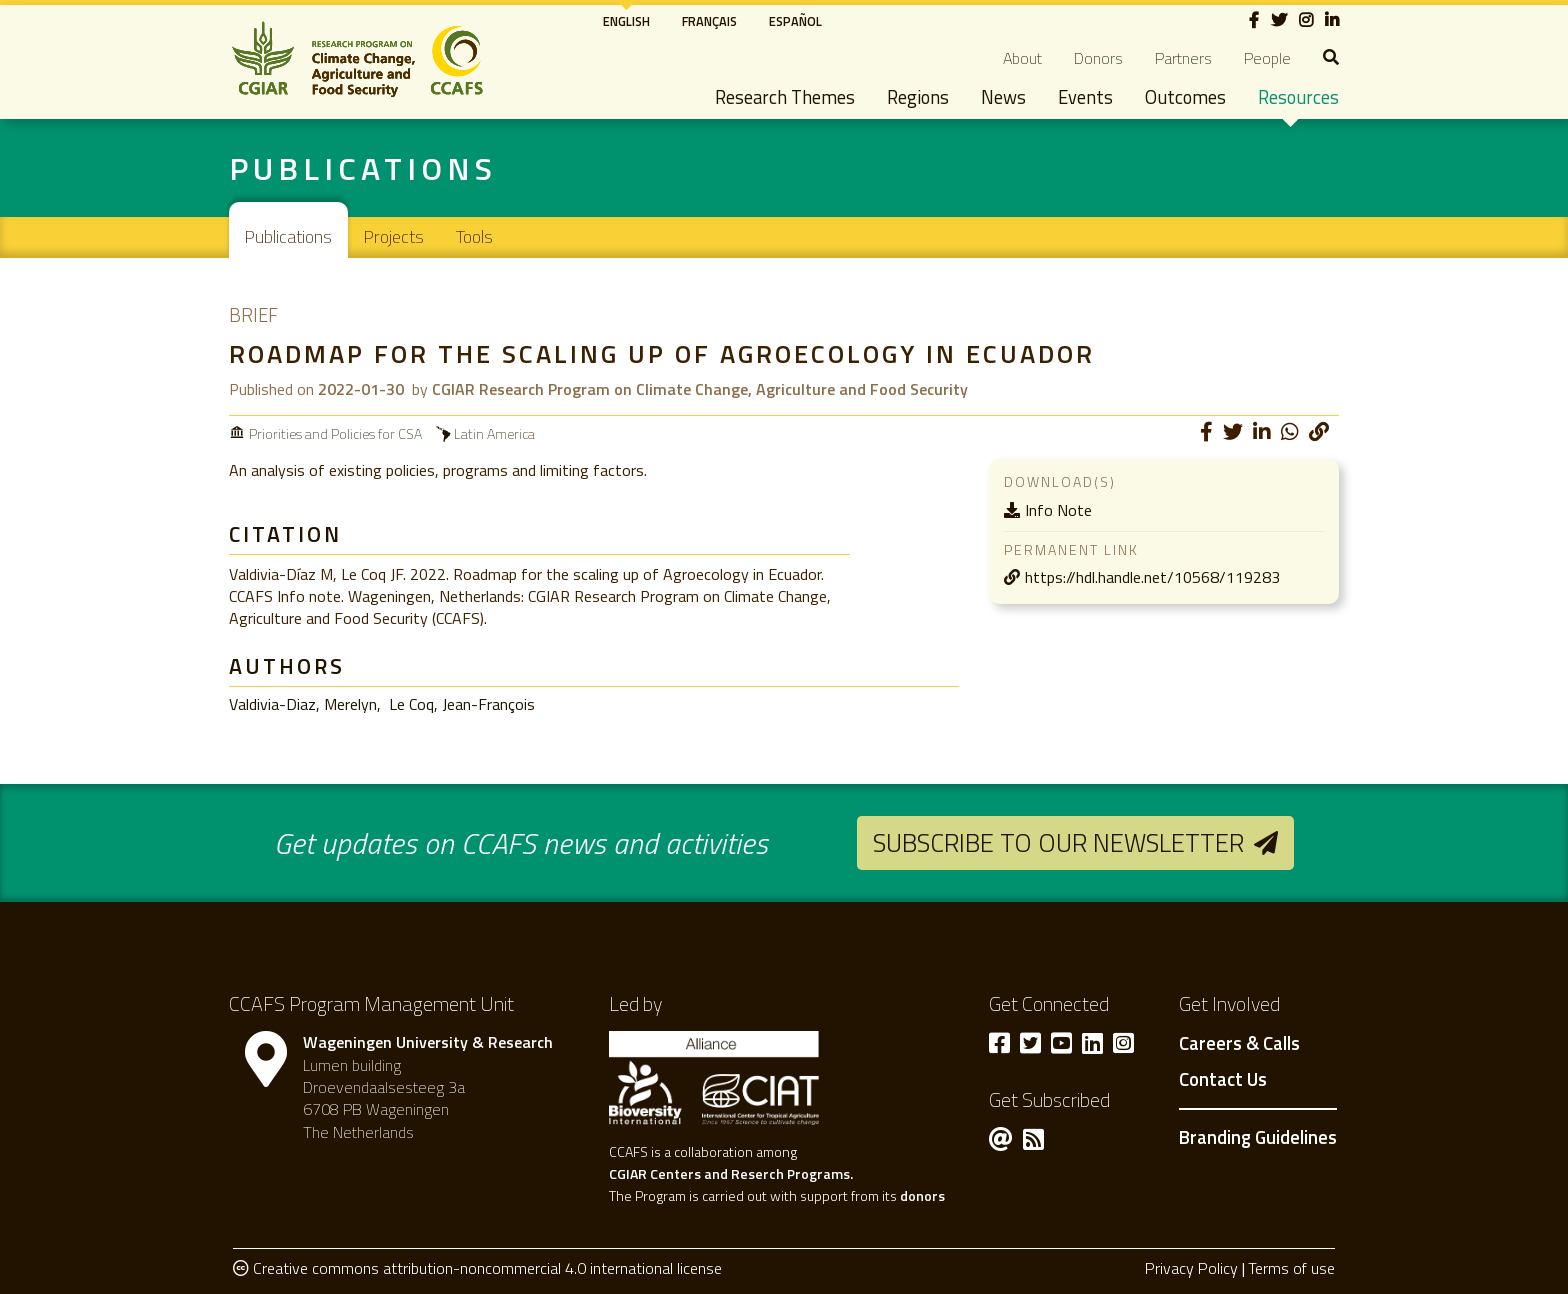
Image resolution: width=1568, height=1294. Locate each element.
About (1022, 58)
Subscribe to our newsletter (1058, 842)
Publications (288, 236)
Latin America (494, 433)
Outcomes (1185, 97)
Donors (1098, 58)
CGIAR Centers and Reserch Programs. (731, 1173)
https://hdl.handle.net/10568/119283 (1152, 577)
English (626, 21)
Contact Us (1223, 1080)
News (1003, 97)
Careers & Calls (1239, 1044)
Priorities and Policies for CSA (335, 433)
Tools (474, 236)
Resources (1298, 97)
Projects (394, 236)
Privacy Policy (1191, 1268)
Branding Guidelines (1258, 1137)
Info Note (1058, 510)
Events (1085, 97)
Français (709, 21)
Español (795, 21)
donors (922, 1195)
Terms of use (1291, 1268)
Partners (1183, 58)
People (1267, 58)
